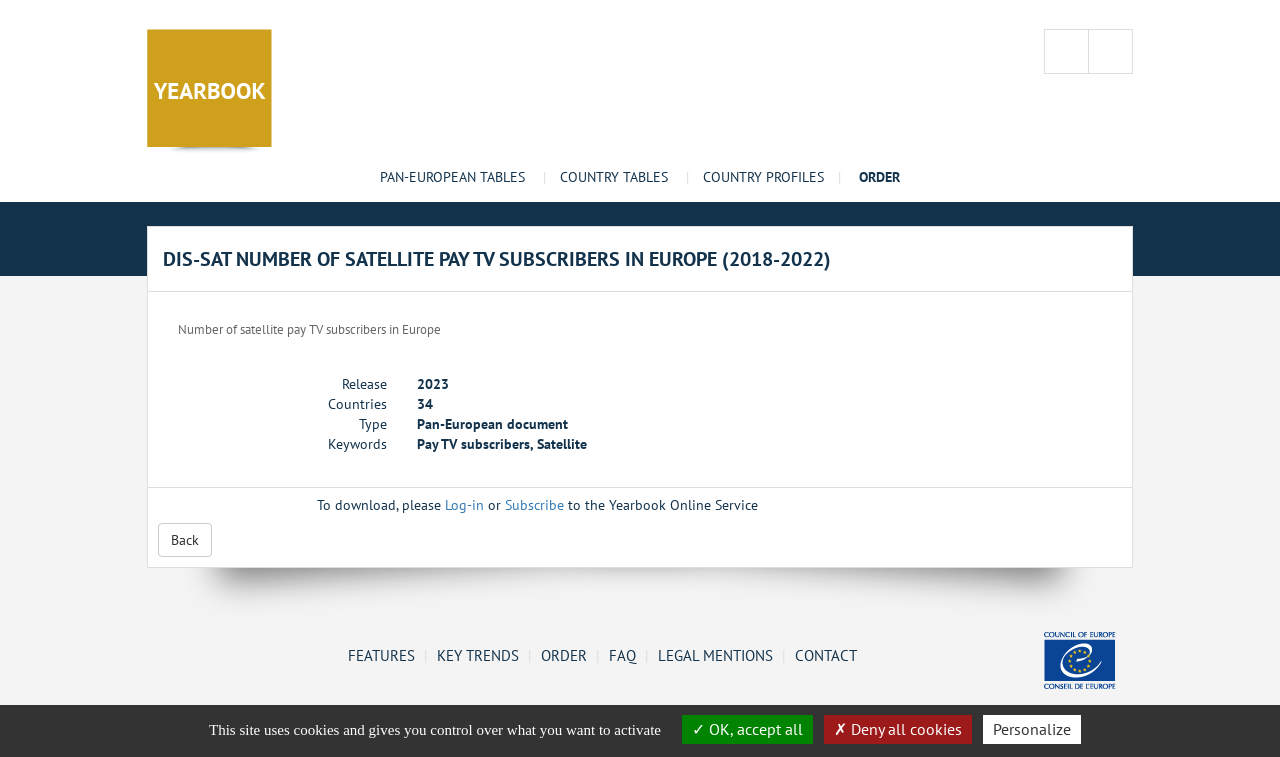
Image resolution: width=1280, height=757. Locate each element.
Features (381, 655)
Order (564, 655)
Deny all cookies (898, 729)
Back (185, 540)
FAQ (622, 655)
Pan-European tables (452, 177)
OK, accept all (747, 729)
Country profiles (763, 177)
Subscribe (534, 505)
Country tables (614, 177)
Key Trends (478, 655)
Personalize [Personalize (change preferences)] (1032, 729)
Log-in (464, 505)
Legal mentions (715, 655)
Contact (826, 655)
